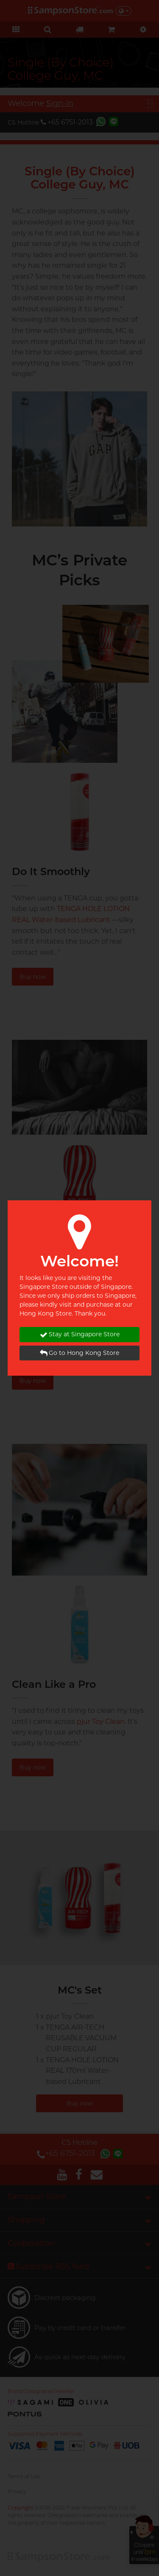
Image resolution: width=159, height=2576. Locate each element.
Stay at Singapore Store (80, 1334)
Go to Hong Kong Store (79, 1353)
